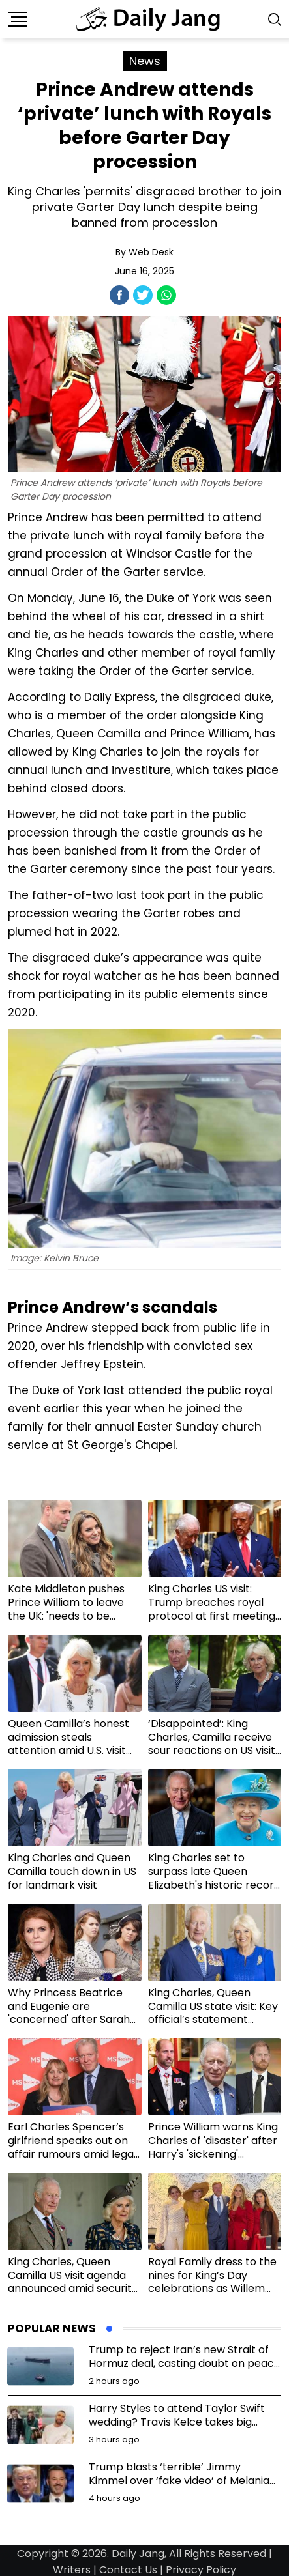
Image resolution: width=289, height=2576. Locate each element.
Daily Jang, (139, 2553)
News (144, 61)
